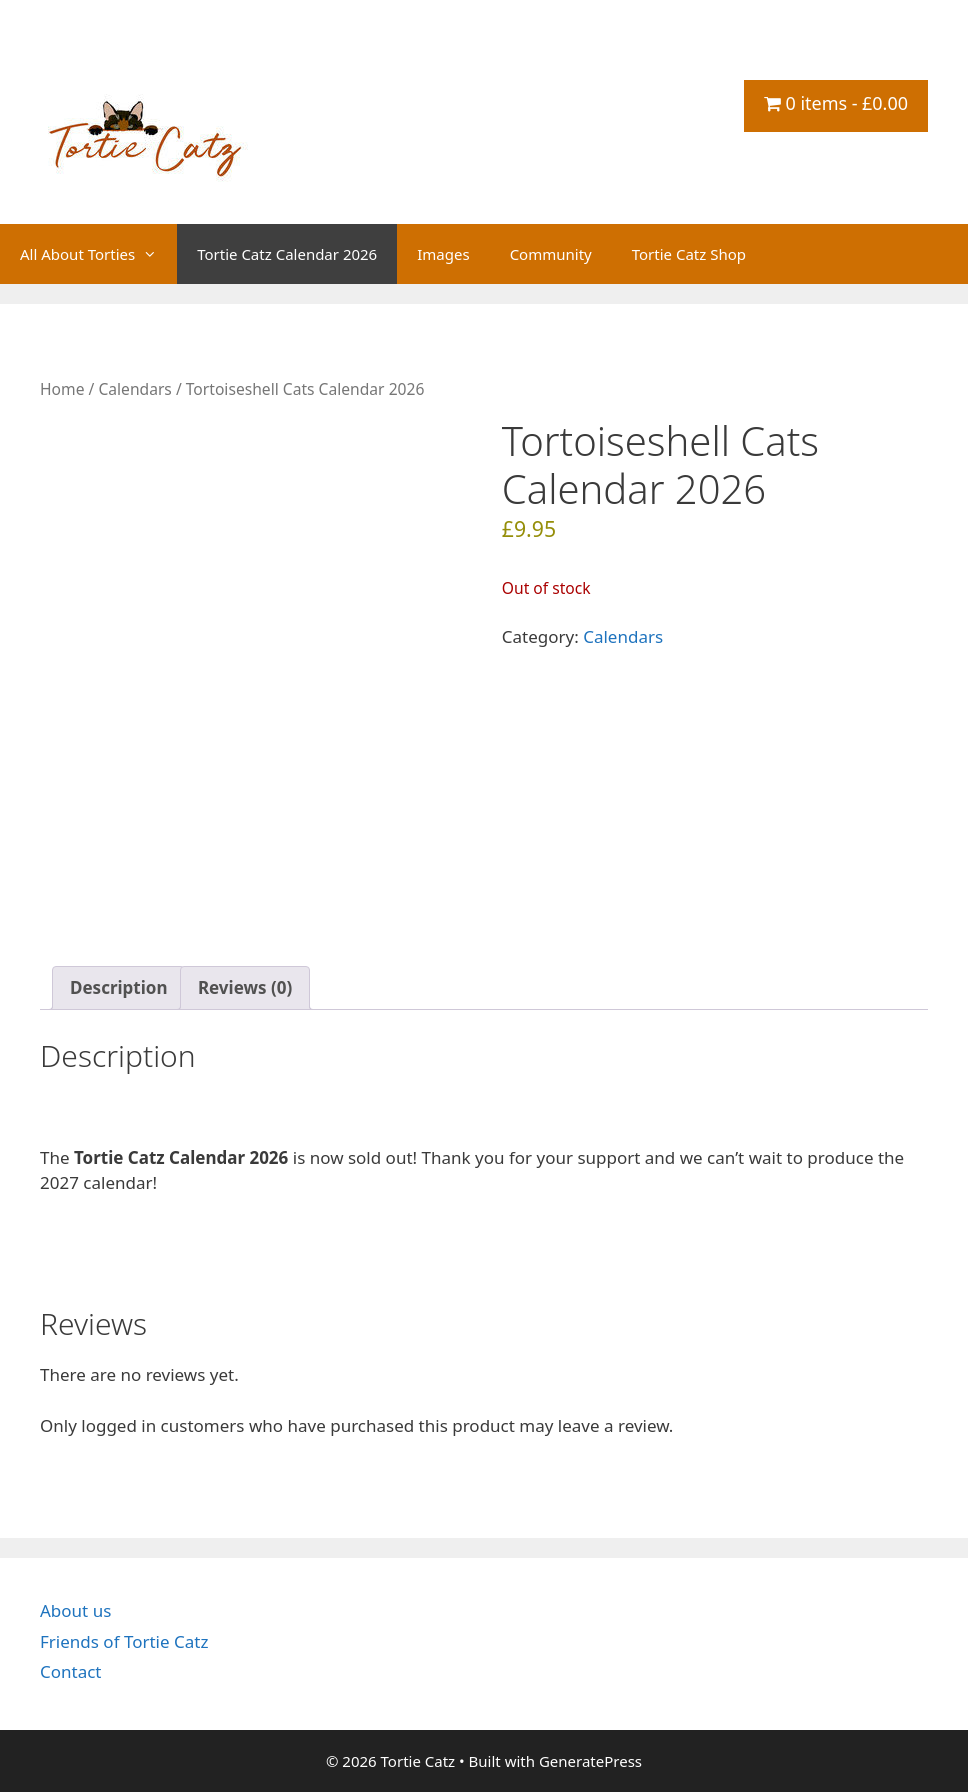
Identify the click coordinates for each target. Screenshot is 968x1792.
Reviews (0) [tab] (245, 987)
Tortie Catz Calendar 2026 (287, 254)
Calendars (134, 389)
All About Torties (98, 254)
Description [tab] (118, 987)
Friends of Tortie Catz (124, 1641)
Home (62, 389)
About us (75, 1610)
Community (551, 254)
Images (443, 254)
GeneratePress (590, 1761)
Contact (71, 1671)
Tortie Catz (160, 66)
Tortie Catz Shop (689, 254)
